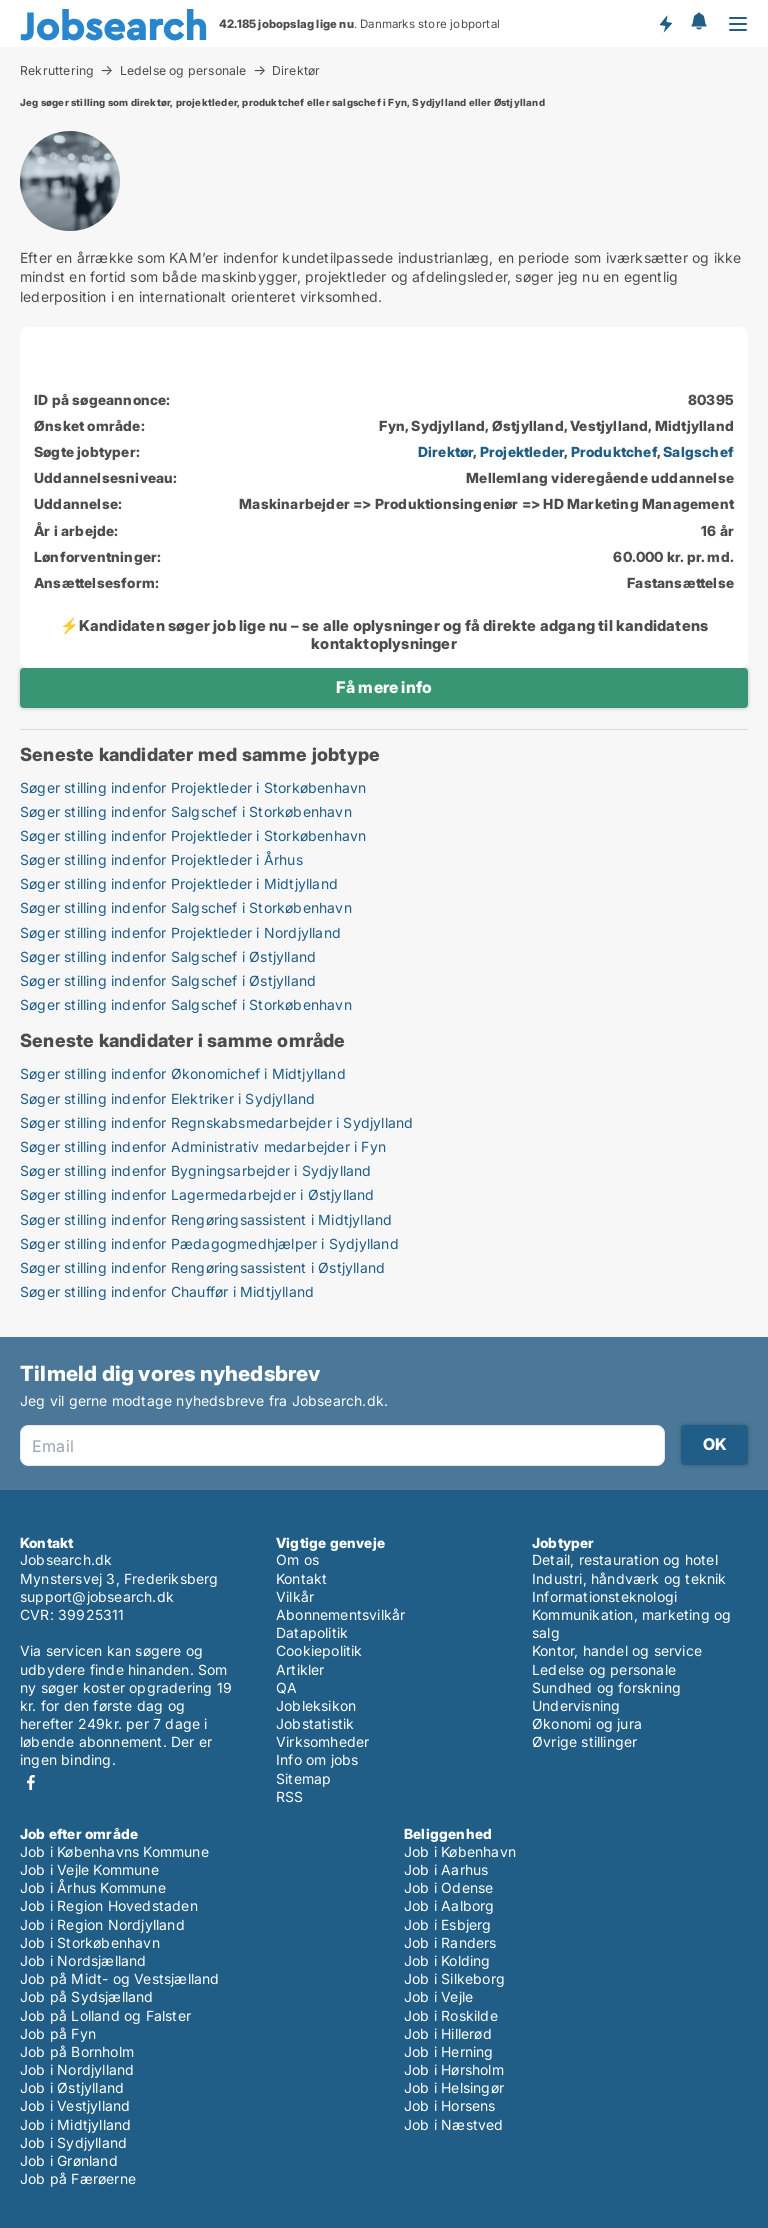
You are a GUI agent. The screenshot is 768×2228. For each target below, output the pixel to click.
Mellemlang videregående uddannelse (600, 477)
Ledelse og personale (183, 70)
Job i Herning (449, 2051)
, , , (576, 451)
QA (286, 1687)
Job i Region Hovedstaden (109, 1905)
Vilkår (295, 1596)
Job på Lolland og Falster (105, 2015)
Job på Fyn (58, 2033)
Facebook (31, 1782)
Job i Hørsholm (454, 2069)
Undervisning (576, 1705)
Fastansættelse (680, 582)
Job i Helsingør (454, 2087)
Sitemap (303, 1778)
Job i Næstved (454, 2124)
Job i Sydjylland (73, 2142)
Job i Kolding (447, 1960)
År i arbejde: (76, 530)
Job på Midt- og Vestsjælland (120, 1978)
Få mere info (384, 687)
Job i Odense (448, 1887)
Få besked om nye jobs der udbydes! (665, 23)
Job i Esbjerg (448, 1924)
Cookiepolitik (319, 1650)
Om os (297, 1559)
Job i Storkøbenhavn (90, 1942)
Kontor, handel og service (617, 1650)
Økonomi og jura (587, 1723)
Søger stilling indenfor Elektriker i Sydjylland (167, 1098)
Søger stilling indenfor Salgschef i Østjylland (168, 956)
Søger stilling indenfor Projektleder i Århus (161, 859)
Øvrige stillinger (584, 1741)
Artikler (300, 1669)
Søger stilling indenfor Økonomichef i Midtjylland (183, 1073)
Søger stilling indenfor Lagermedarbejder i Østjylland (197, 1194)
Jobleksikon (316, 1705)
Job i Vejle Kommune (89, 1869)
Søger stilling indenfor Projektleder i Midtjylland (179, 883)
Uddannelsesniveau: (106, 477)
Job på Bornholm (77, 2051)
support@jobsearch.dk (97, 1596)
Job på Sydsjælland (87, 1996)
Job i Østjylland (72, 2087)
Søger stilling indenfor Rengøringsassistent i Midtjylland (206, 1219)
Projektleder (522, 451)
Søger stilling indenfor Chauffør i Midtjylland (167, 1291)
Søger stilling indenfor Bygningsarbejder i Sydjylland (196, 1170)
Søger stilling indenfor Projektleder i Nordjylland (180, 932)
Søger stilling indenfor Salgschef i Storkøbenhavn (186, 811)
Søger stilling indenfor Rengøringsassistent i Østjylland (202, 1267)
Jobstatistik (315, 1723)
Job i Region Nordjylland (102, 1924)
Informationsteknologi (604, 1596)
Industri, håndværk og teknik (629, 1578)
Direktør (296, 71)
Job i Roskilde (451, 2015)
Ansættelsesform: (96, 582)
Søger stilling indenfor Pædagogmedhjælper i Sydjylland (209, 1243)
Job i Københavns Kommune (114, 1851)
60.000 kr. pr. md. (673, 556)
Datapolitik (312, 1632)
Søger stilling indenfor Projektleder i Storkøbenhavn (193, 787)
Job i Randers (450, 1942)
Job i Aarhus (446, 1869)
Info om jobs (317, 1759)
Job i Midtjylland (75, 2124)
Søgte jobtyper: (87, 451)
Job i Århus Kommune (93, 1887)
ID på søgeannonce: (102, 399)
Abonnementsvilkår (340, 1614)
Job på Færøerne (78, 2178)
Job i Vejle (438, 1996)
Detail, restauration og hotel (625, 1559)
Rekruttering (57, 70)
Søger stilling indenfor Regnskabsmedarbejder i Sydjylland (216, 1122)
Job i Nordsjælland (83, 1960)
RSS (290, 1796)
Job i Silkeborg (454, 1978)
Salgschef (698, 451)
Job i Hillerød (448, 2033)
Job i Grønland (69, 2160)
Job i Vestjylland (75, 2105)
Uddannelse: (78, 503)
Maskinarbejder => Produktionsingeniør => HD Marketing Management (486, 503)
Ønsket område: (89, 425)
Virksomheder (322, 1741)
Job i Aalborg (449, 1905)
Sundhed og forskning (606, 1687)
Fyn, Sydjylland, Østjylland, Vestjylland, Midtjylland (556, 425)
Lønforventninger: (97, 556)
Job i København (460, 1851)
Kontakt (301, 1578)
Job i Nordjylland (77, 2069)
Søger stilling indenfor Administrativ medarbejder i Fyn (203, 1146)
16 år (717, 530)
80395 (711, 399)
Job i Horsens (450, 2105)
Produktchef (614, 451)
